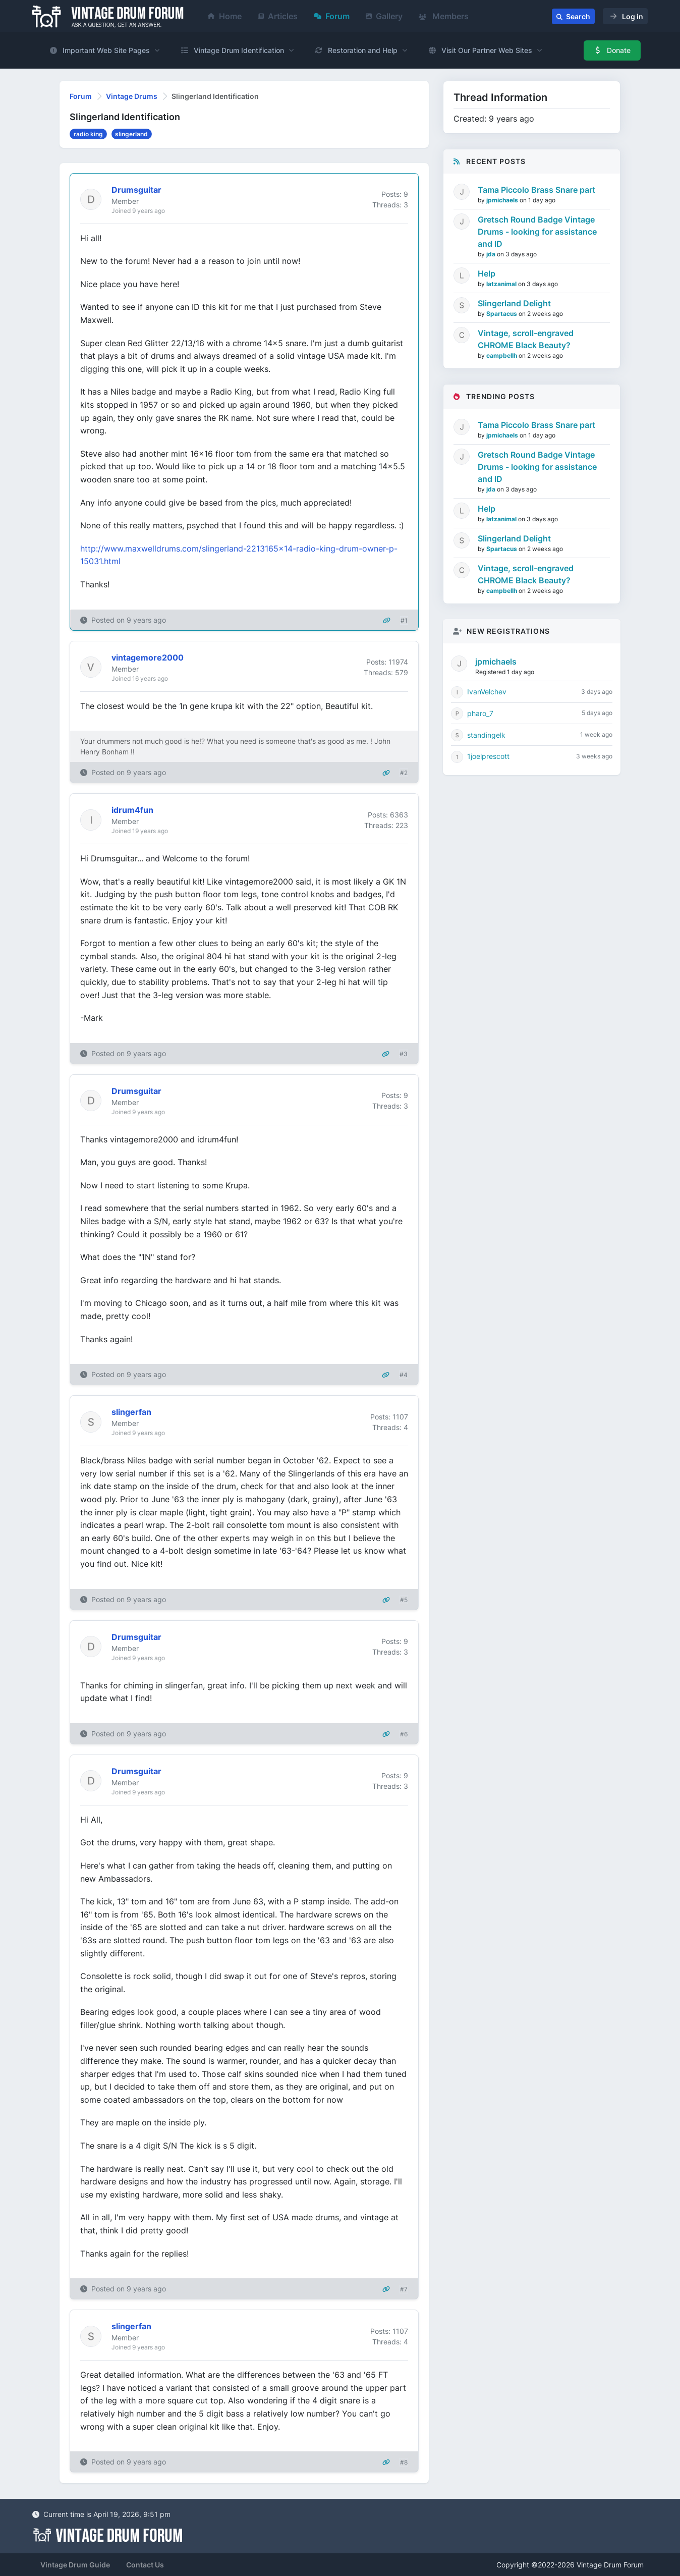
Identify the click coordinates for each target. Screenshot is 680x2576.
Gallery (384, 16)
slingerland (131, 134)
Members (444, 16)
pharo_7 (480, 713)
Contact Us (145, 2564)
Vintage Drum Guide (75, 2564)
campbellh (502, 355)
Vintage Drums (131, 96)
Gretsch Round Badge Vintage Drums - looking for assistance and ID (537, 231)
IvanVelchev (486, 691)
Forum (332, 16)
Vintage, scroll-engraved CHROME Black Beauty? (526, 339)
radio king (88, 134)
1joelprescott (488, 756)
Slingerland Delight (514, 303)
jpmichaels (503, 200)
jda (491, 254)
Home (225, 16)
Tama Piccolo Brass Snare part (536, 190)
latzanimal (502, 284)
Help (486, 273)
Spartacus (502, 313)
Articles (278, 16)
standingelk (486, 735)
